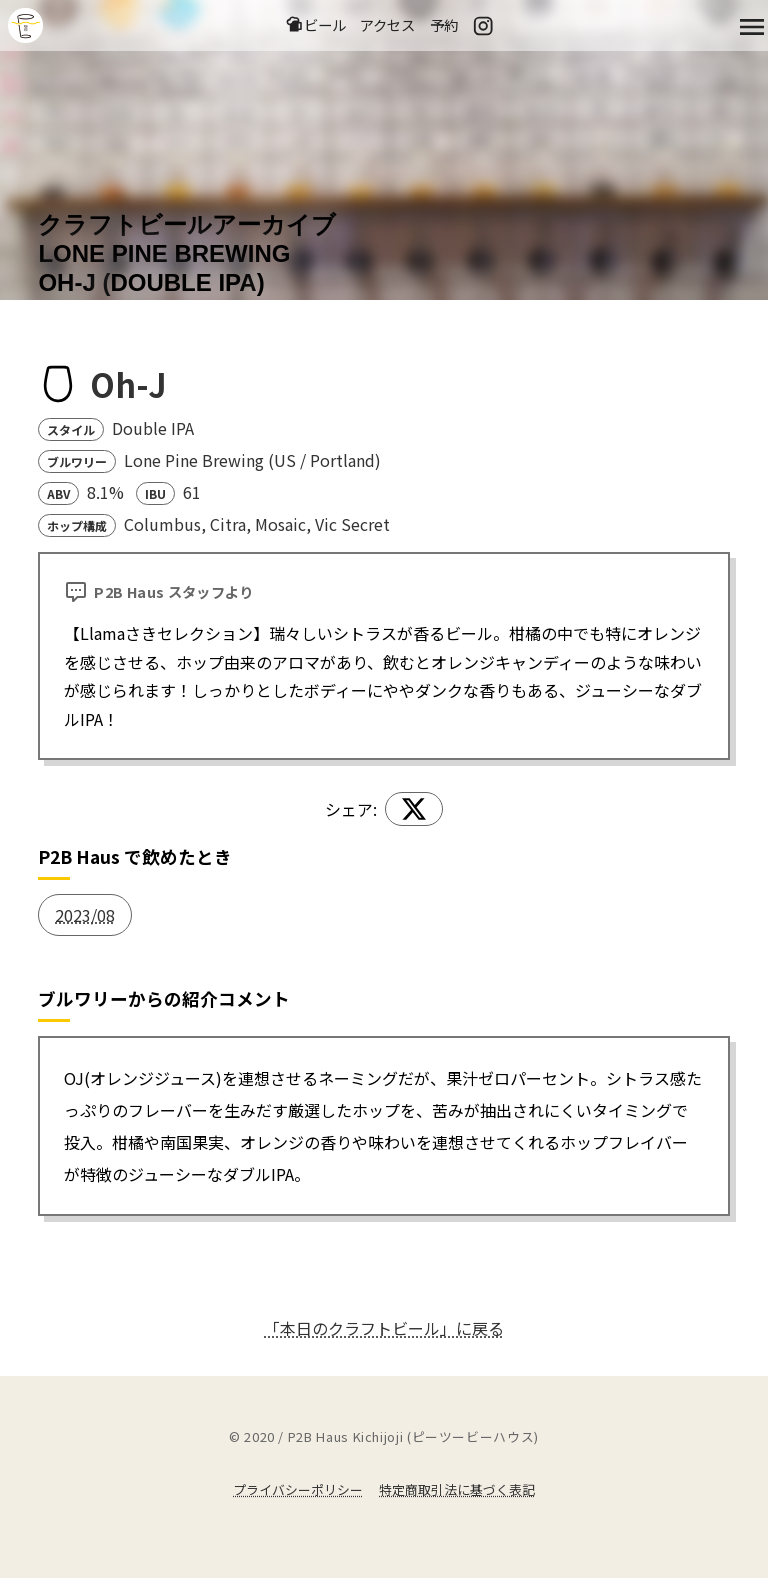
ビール (315, 25)
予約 (444, 25)
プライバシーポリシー (298, 1489)
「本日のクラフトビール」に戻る (384, 1328)
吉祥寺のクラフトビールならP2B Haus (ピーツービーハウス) (25, 26)
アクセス (387, 25)
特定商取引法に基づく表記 (457, 1489)
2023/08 (85, 915)
